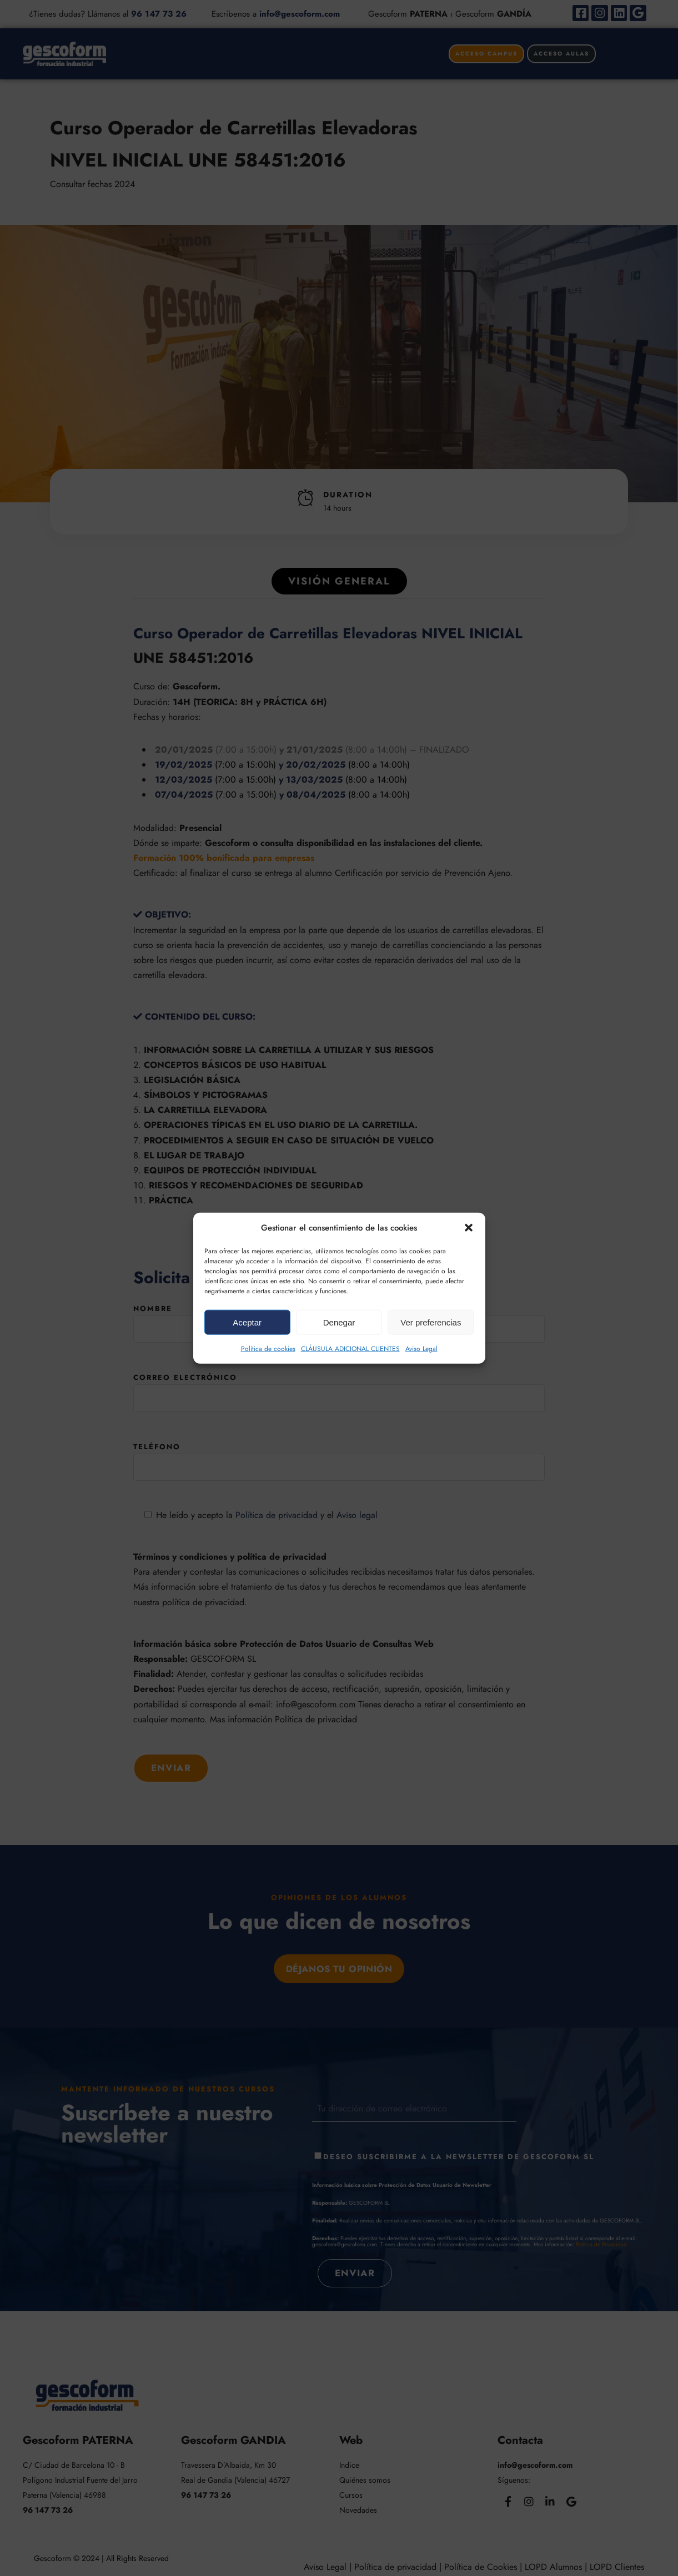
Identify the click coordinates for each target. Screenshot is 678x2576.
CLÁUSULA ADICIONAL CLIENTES (350, 1349)
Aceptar (247, 1322)
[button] (468, 1227)
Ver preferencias (430, 1322)
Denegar (339, 1322)
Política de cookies (268, 1349)
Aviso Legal (421, 1349)
